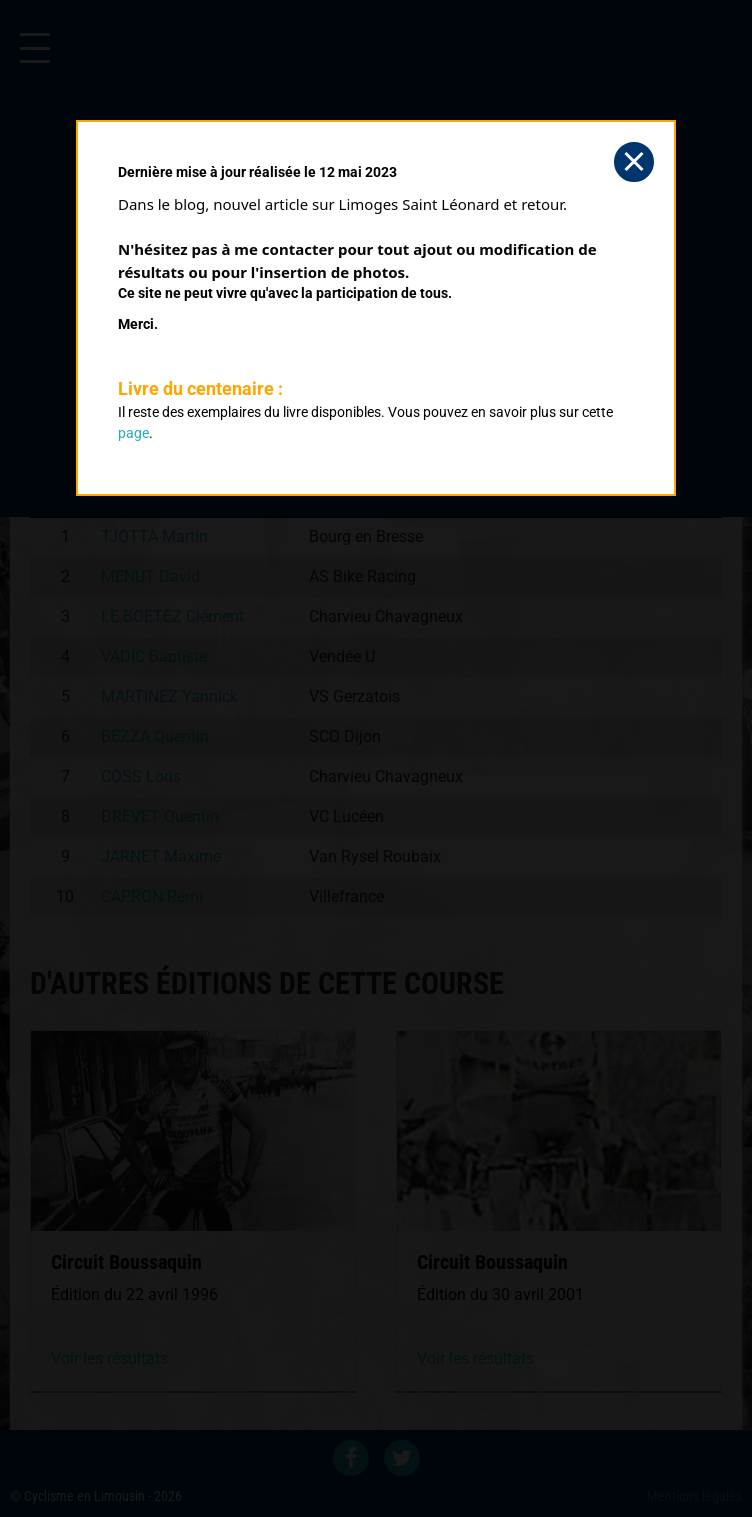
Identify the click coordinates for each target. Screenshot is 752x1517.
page (133, 433)
